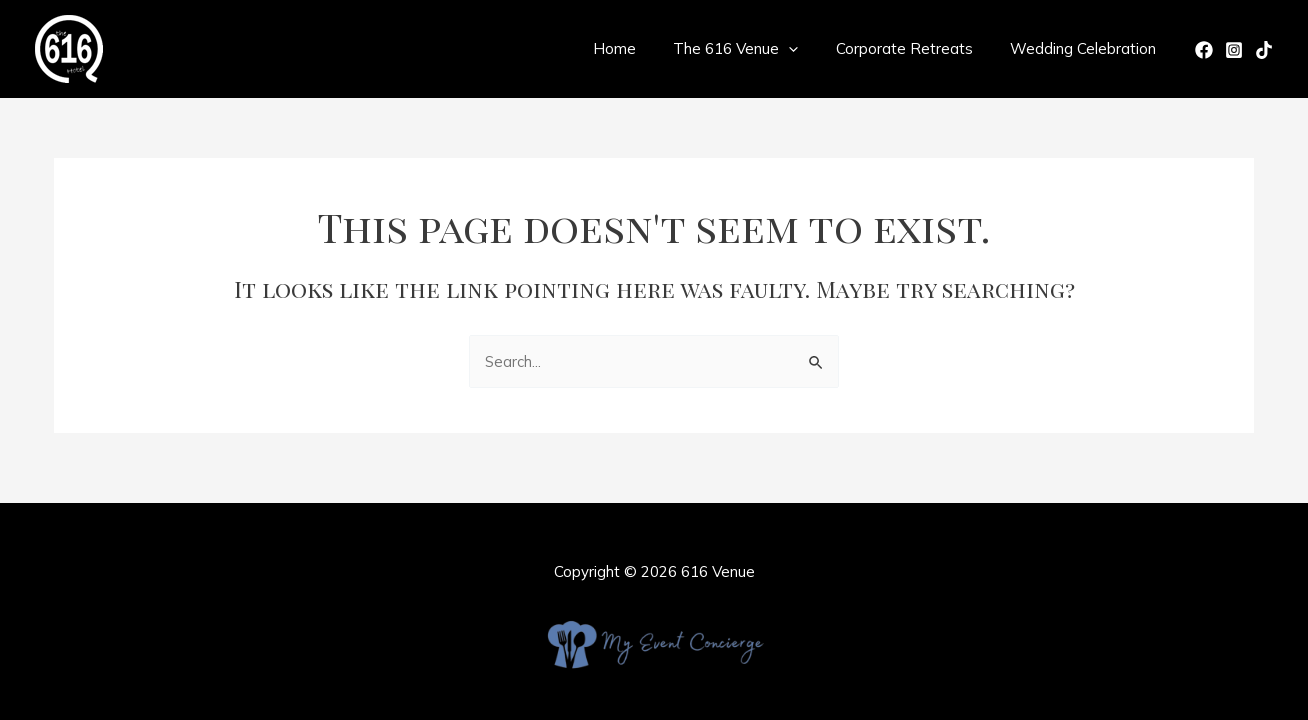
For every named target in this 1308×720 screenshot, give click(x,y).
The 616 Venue (754, 49)
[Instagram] (1234, 50)
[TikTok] (1264, 50)
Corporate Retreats (915, 48)
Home (640, 48)
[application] (807, 49)
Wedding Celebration (1087, 48)
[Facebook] (1204, 50)
